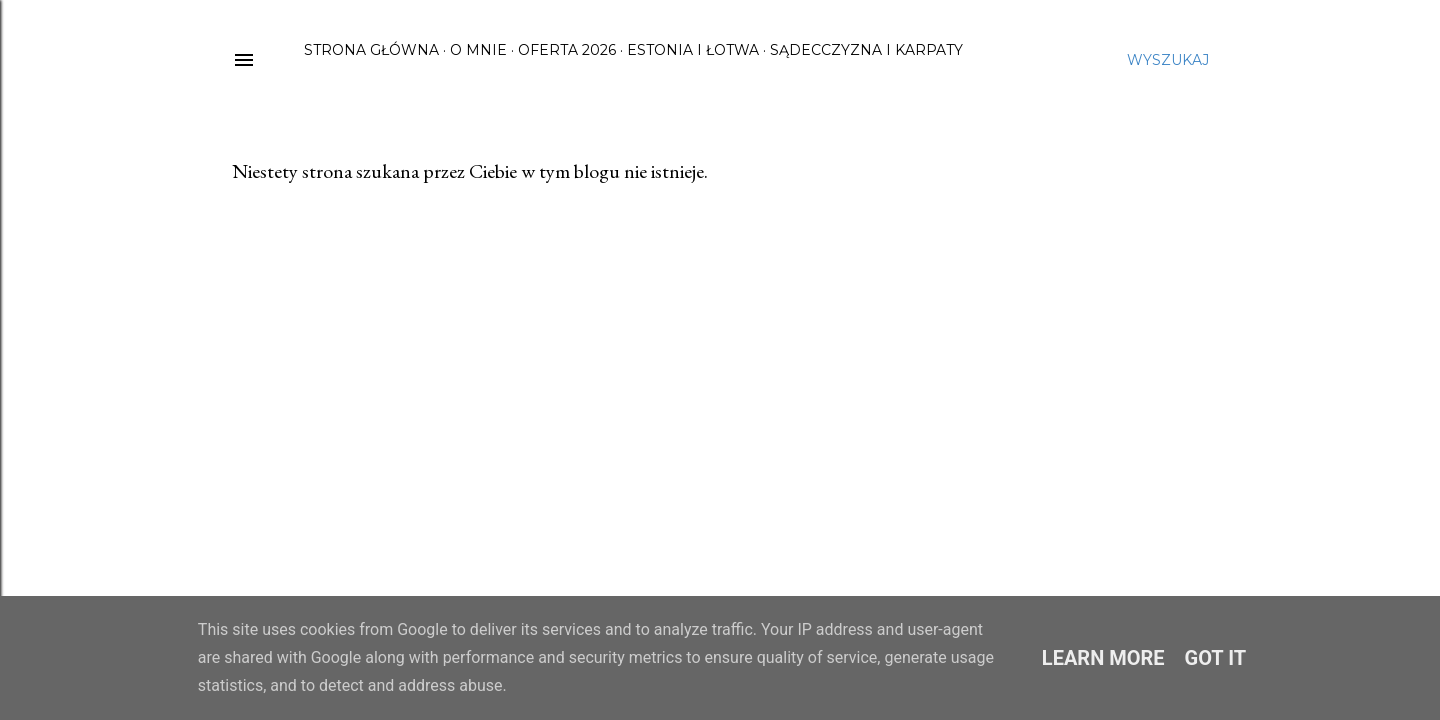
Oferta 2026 (567, 50)
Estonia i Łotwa (693, 50)
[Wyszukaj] (1168, 60)
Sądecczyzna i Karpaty (866, 50)
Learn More (1103, 658)
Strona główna (371, 50)
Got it (1216, 658)
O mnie (478, 50)
